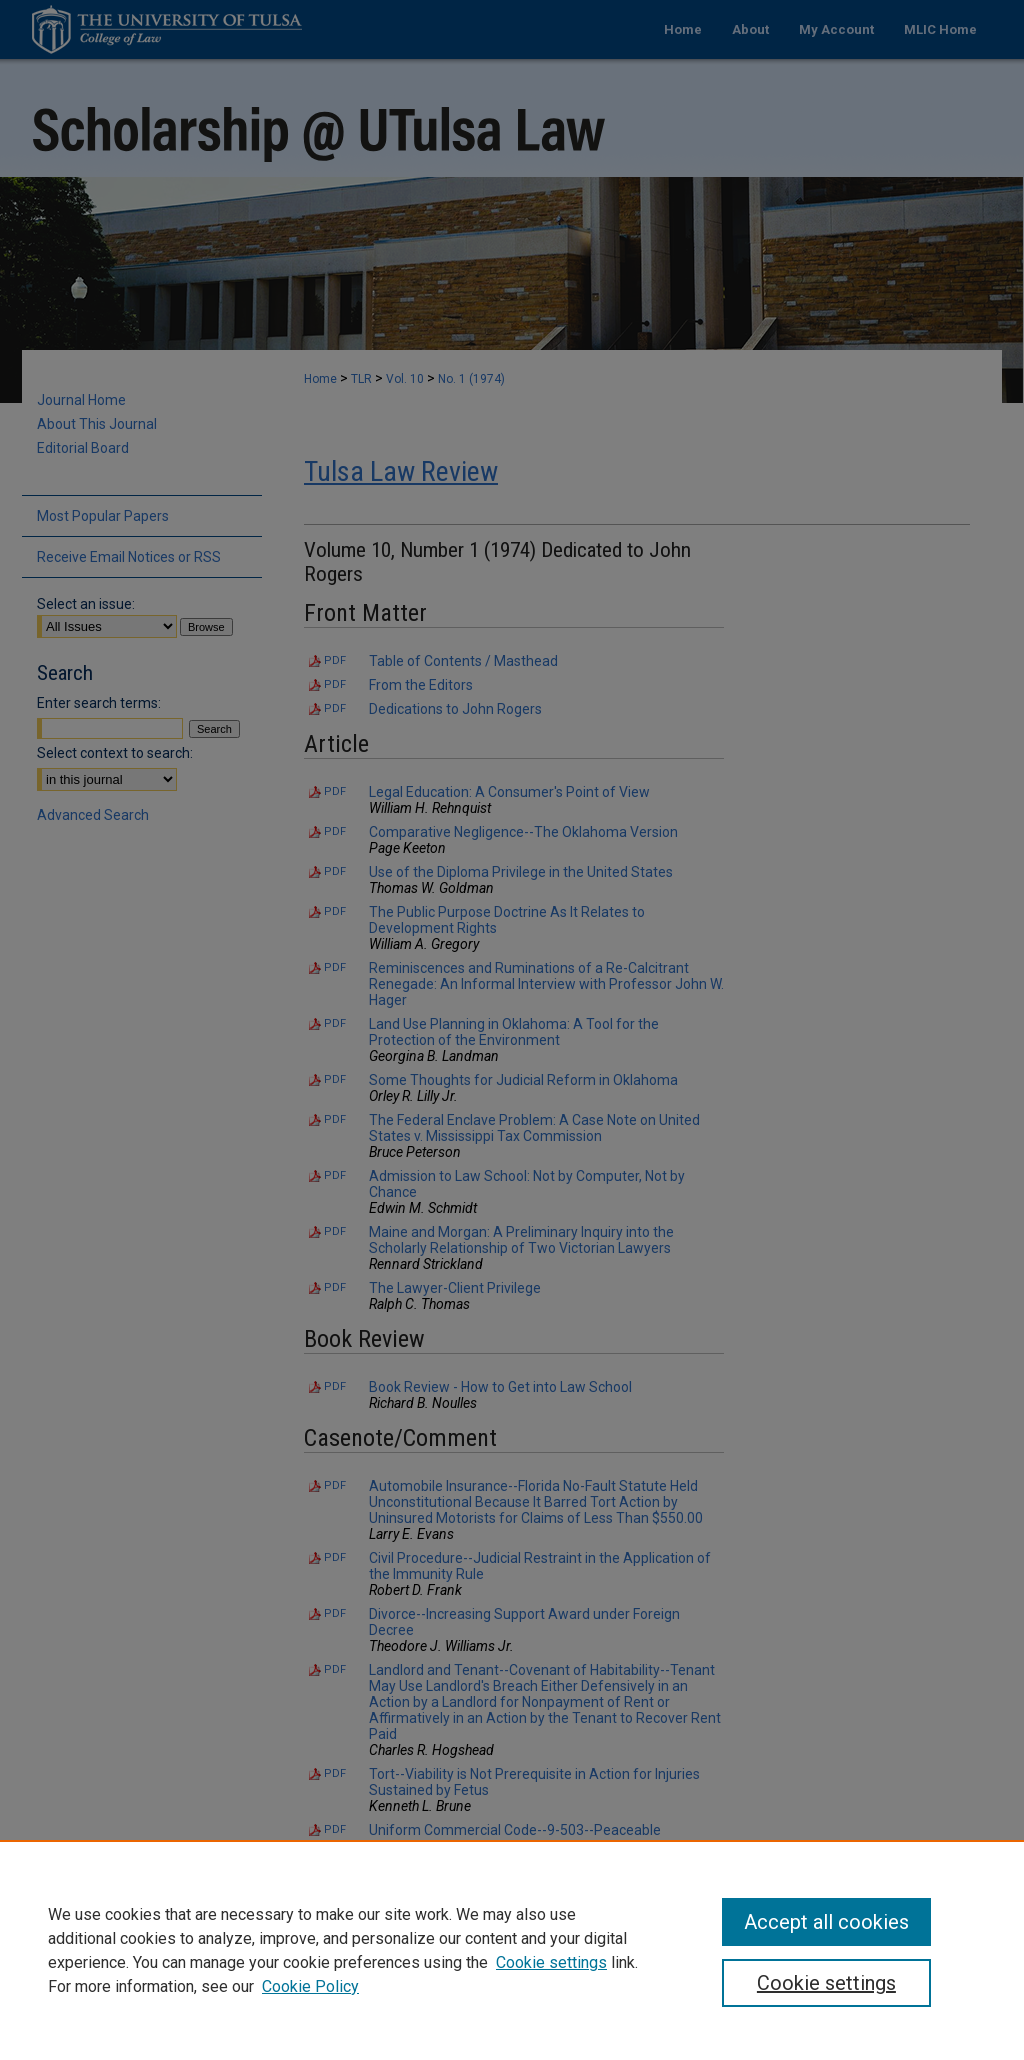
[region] (512, 1950)
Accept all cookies (826, 1922)
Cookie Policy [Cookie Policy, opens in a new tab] (310, 1986)
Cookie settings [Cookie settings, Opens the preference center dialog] (826, 1983)
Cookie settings (551, 1962)
